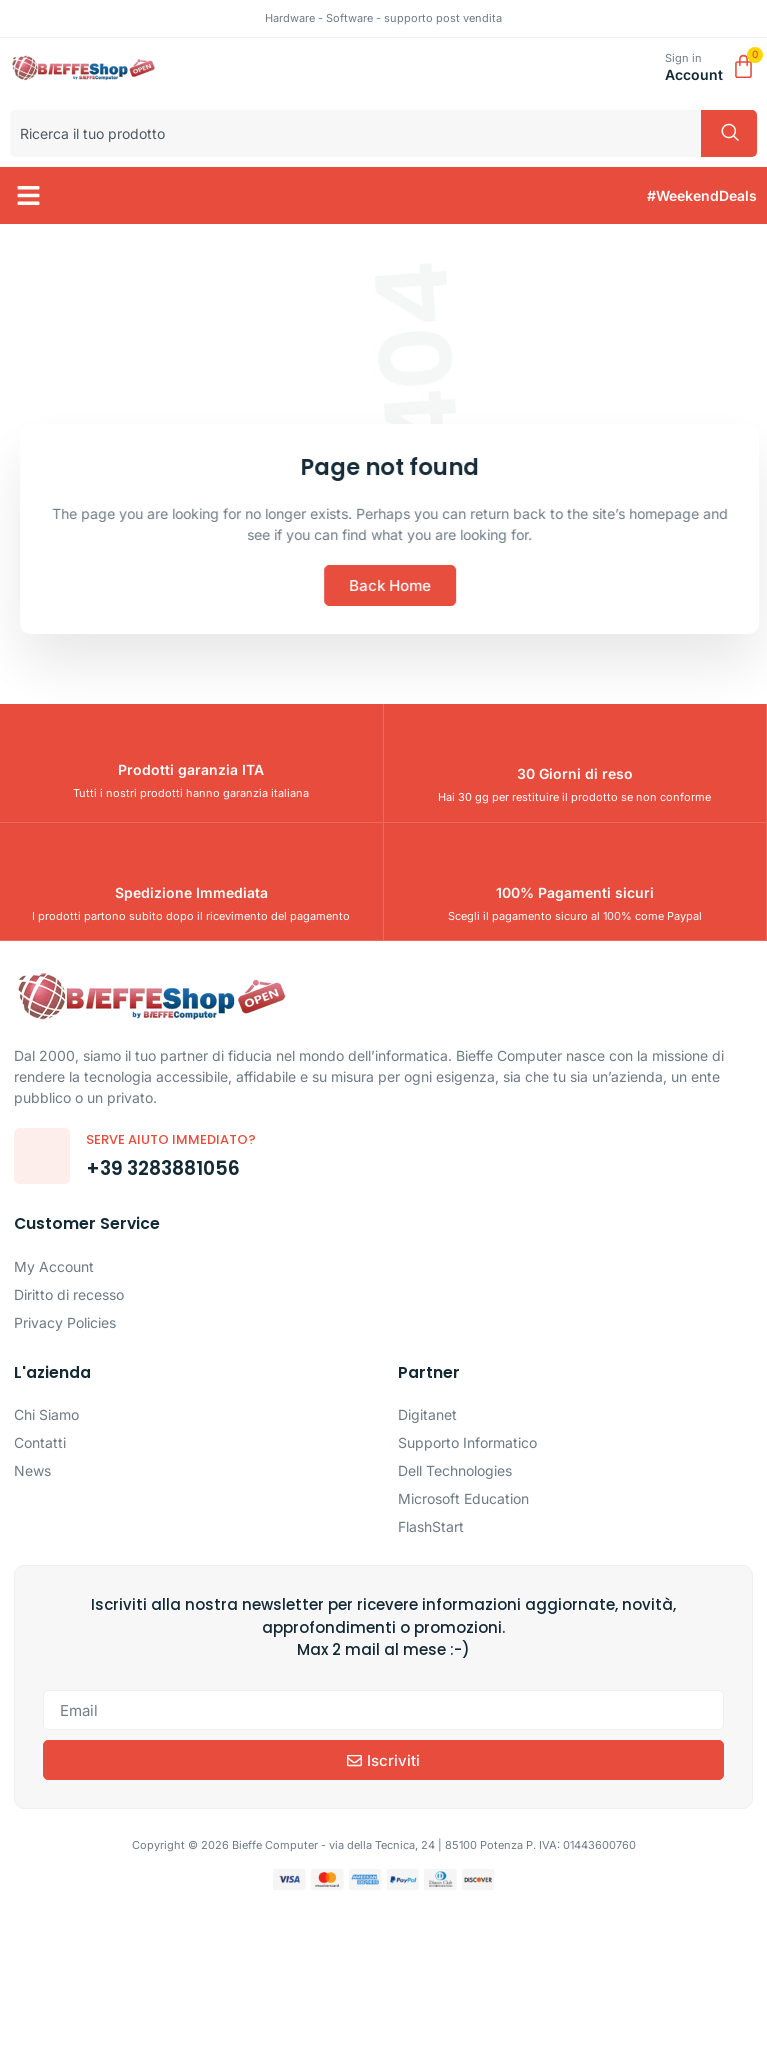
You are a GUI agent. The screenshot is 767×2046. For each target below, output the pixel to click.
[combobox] (355, 133)
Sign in (683, 58)
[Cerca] (729, 133)
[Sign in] (642, 68)
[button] (29, 196)
